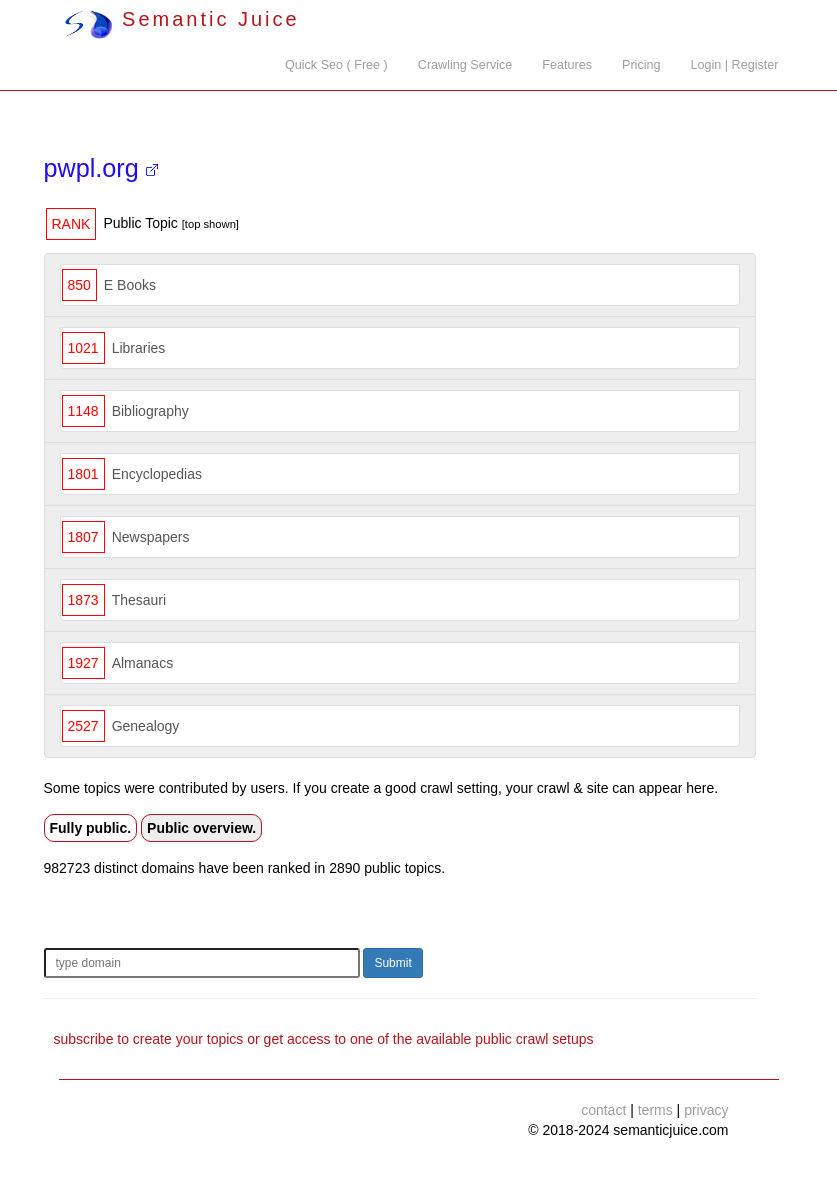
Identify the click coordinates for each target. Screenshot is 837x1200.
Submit (392, 963)
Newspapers (151, 537)
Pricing (641, 65)
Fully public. (91, 828)
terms (655, 1110)
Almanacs (142, 663)
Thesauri (139, 600)
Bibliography (150, 411)
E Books (130, 285)
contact (603, 1110)
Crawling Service (465, 65)
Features (567, 65)
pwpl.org (101, 168)
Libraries (139, 348)
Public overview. (201, 828)
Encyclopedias (157, 474)
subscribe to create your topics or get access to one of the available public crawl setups (324, 1039)
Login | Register (735, 65)
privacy (706, 1110)
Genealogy (146, 726)
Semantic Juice (182, 19)
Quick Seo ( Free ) (336, 65)
